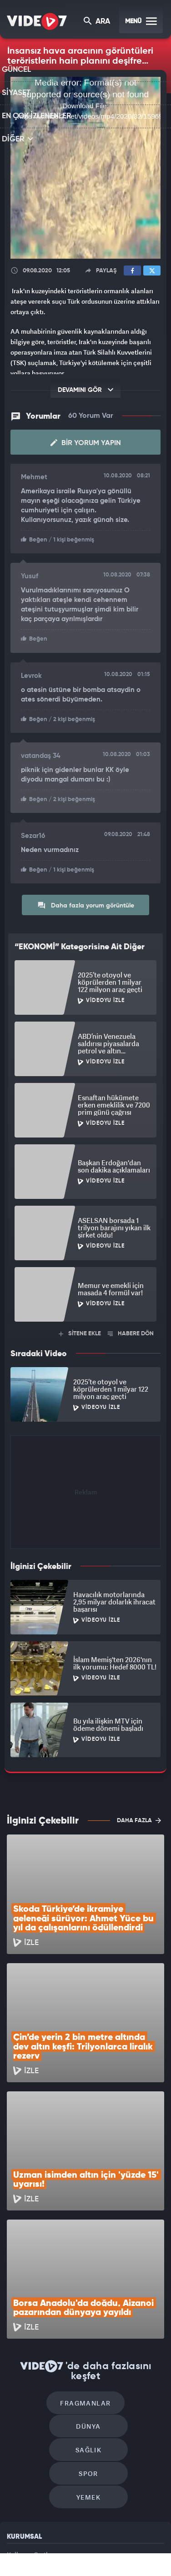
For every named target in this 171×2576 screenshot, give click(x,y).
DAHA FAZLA (139, 1818)
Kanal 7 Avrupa (100, 2543)
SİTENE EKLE (80, 1331)
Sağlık (49, 2328)
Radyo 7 (69, 2543)
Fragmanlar (46, 2301)
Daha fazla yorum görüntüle (85, 903)
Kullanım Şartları (31, 2413)
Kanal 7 (37, 2543)
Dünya (124, 2301)
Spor (127, 2328)
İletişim (18, 2454)
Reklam (18, 2433)
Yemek (88, 2355)
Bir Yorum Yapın (85, 442)
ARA (97, 22)
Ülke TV (129, 2543)
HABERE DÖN (131, 1331)
